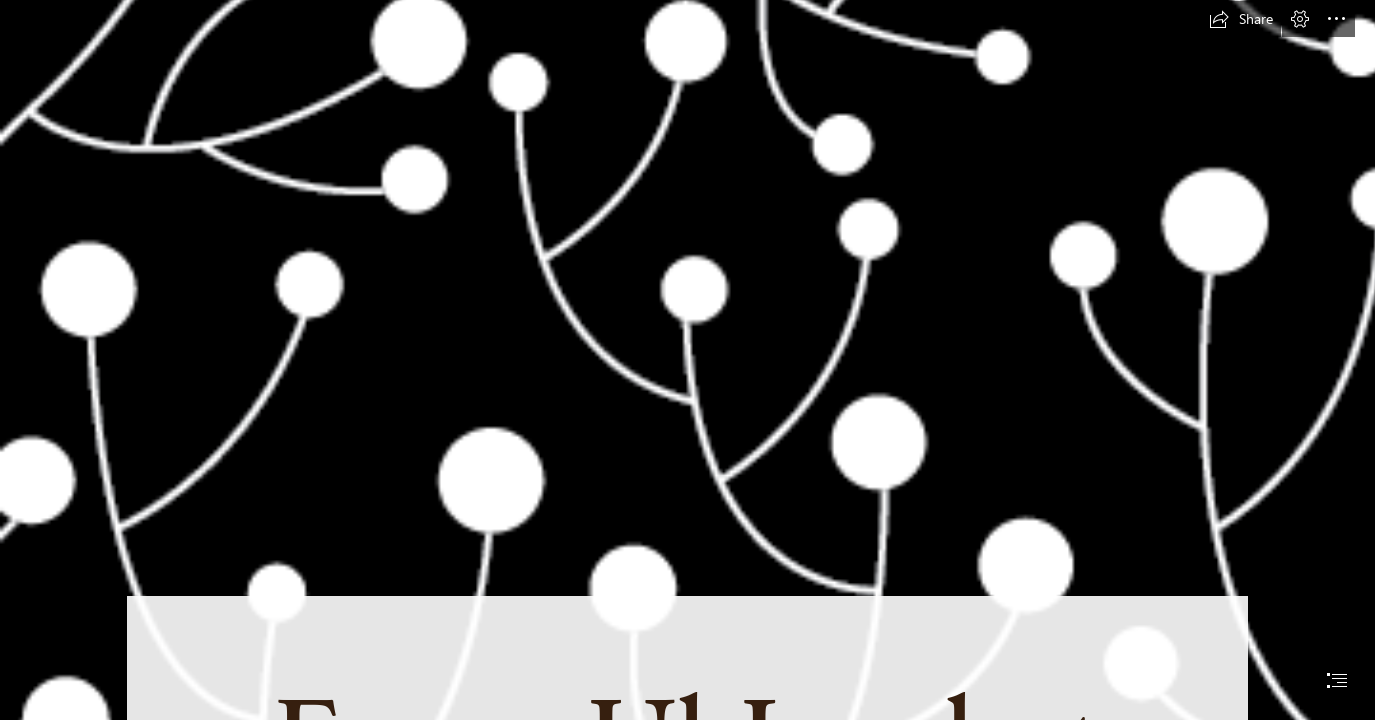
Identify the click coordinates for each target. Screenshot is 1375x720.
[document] (687, 360)
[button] (1241, 19)
